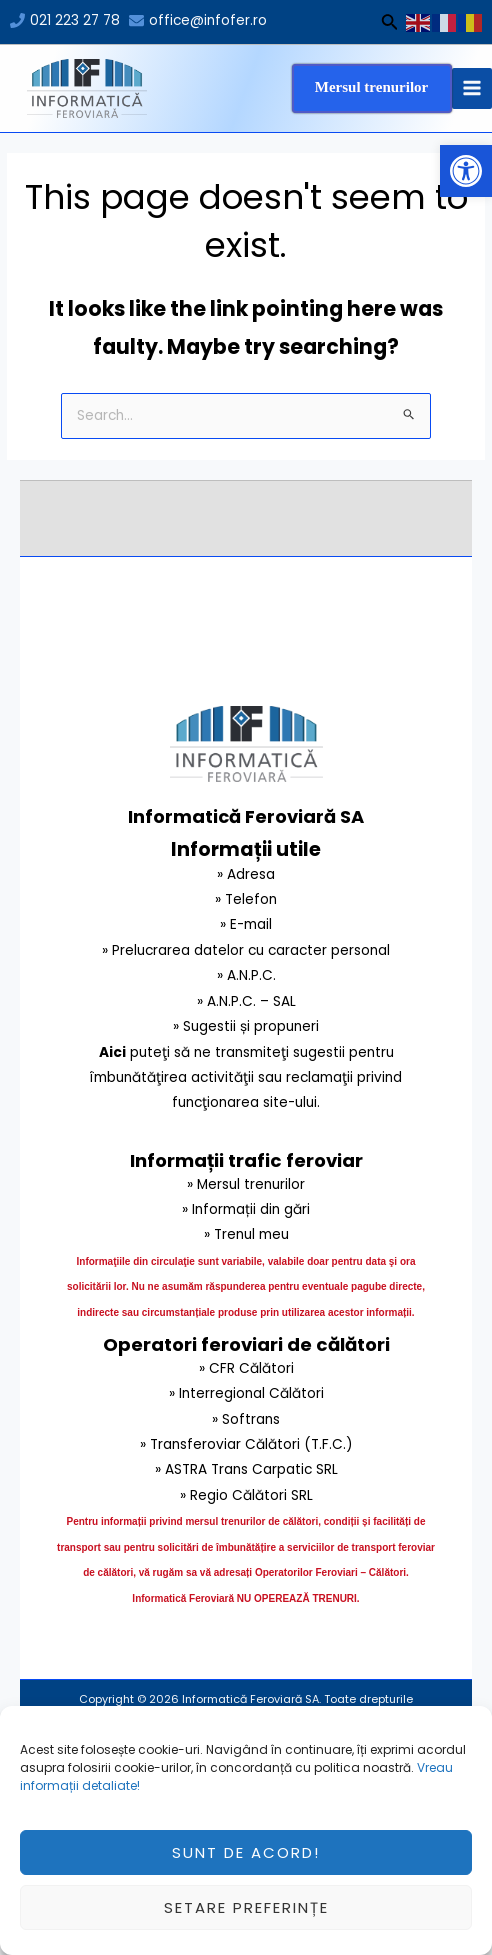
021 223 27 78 (75, 20)
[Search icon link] (390, 25)
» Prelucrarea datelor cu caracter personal (246, 950)
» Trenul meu (246, 1234)
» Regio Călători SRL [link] (246, 1495)
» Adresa (246, 874)
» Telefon (246, 899)
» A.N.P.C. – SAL (246, 1001)
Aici (112, 1052)
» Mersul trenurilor (246, 1184)
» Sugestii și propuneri (246, 1026)
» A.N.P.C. (246, 975)
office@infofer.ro (208, 20)
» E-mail (246, 924)
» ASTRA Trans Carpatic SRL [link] (246, 1469)
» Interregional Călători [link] (246, 1393)
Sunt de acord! (246, 1864)
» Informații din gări (246, 1209)
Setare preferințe (246, 1919)
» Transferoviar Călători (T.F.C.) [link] (246, 1444)
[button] (466, 171)
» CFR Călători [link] (246, 1368)
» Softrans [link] (246, 1419)
